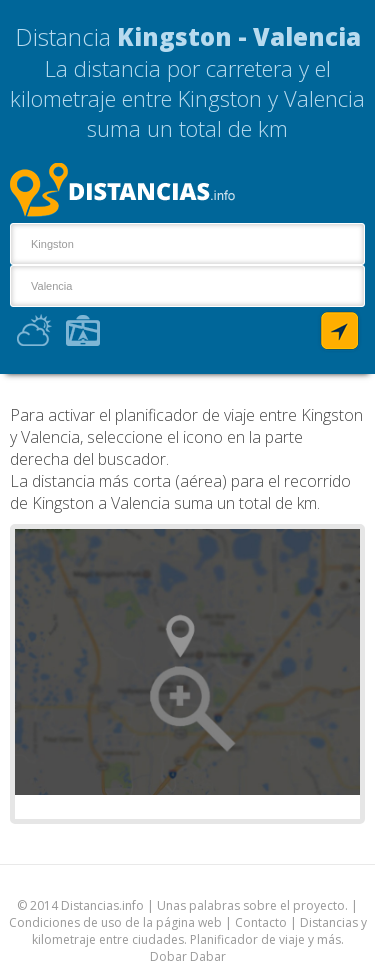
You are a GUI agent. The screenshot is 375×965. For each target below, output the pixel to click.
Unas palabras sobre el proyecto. (252, 905)
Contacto (261, 922)
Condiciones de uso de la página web (115, 922)
